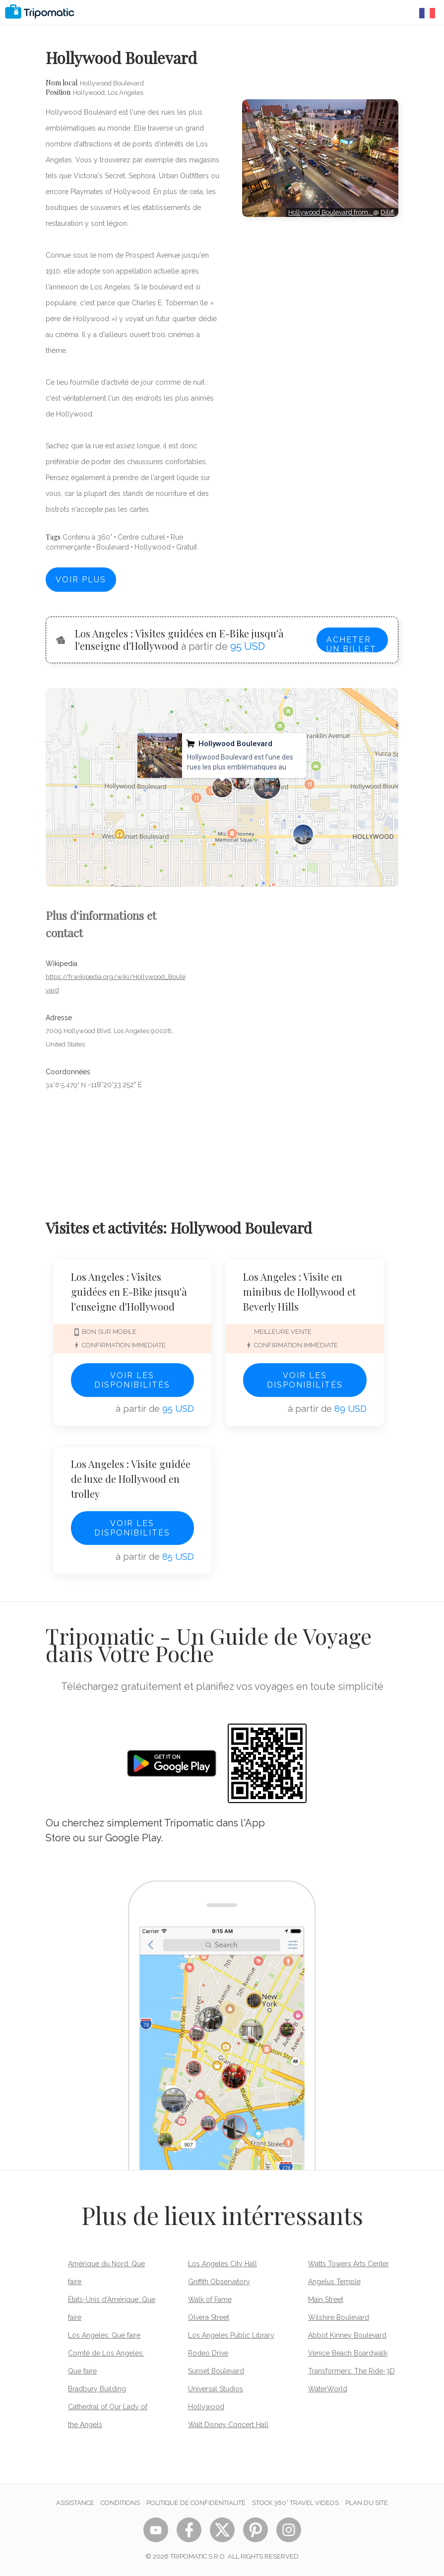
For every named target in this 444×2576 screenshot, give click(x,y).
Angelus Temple (334, 2282)
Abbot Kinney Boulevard (347, 2335)
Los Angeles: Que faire (104, 2335)
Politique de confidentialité (196, 2502)
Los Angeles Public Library (231, 2335)
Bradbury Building (97, 2389)
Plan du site (366, 2502)
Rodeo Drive (208, 2353)
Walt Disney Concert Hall (228, 2425)
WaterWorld (327, 2389)
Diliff (387, 212)
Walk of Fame (210, 2299)
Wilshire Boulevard (338, 2317)
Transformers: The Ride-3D (351, 2371)
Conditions (120, 2502)
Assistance (75, 2502)
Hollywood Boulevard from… (330, 212)
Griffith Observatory (219, 2282)
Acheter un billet (351, 643)
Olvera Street (208, 2317)
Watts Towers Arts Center (348, 2264)
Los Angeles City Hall (222, 2264)
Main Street (325, 2299)
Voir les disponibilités (132, 1380)
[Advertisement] (320, 252)
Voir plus (81, 579)
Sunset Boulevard (216, 2371)
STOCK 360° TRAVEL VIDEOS (295, 2502)
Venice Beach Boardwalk (347, 2353)
